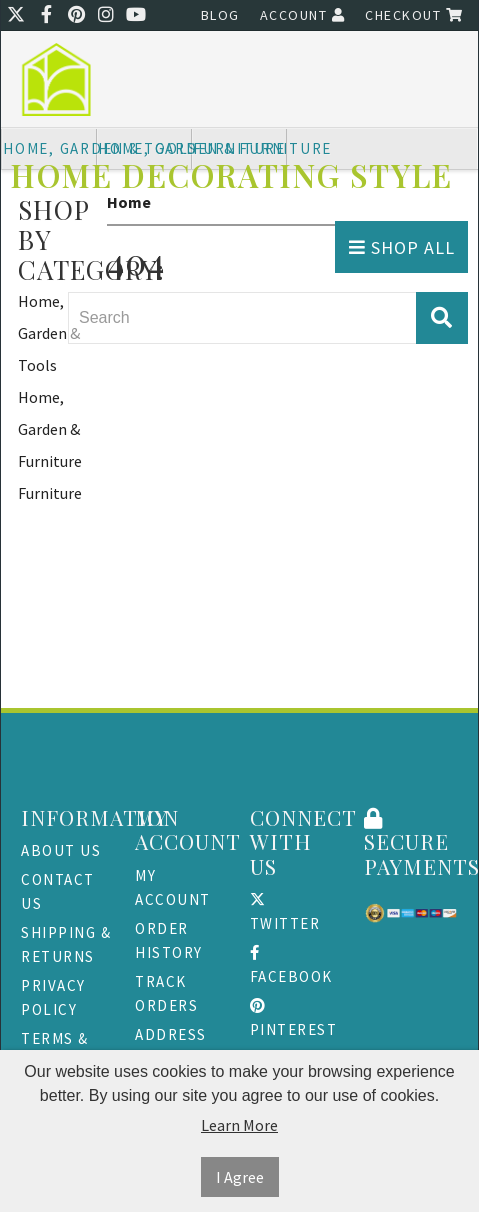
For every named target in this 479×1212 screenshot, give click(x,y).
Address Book (171, 1046)
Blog (220, 15)
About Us (61, 850)
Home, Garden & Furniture (50, 429)
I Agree (240, 1177)
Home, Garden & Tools (49, 333)
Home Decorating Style (232, 175)
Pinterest (294, 1018)
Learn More (239, 1125)
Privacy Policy (53, 997)
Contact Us (58, 891)
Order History (169, 940)
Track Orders (166, 993)
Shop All (402, 247)
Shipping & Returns (66, 944)
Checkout (414, 15)
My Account (173, 887)
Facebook (291, 965)
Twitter (285, 912)
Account (303, 15)
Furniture (50, 493)
